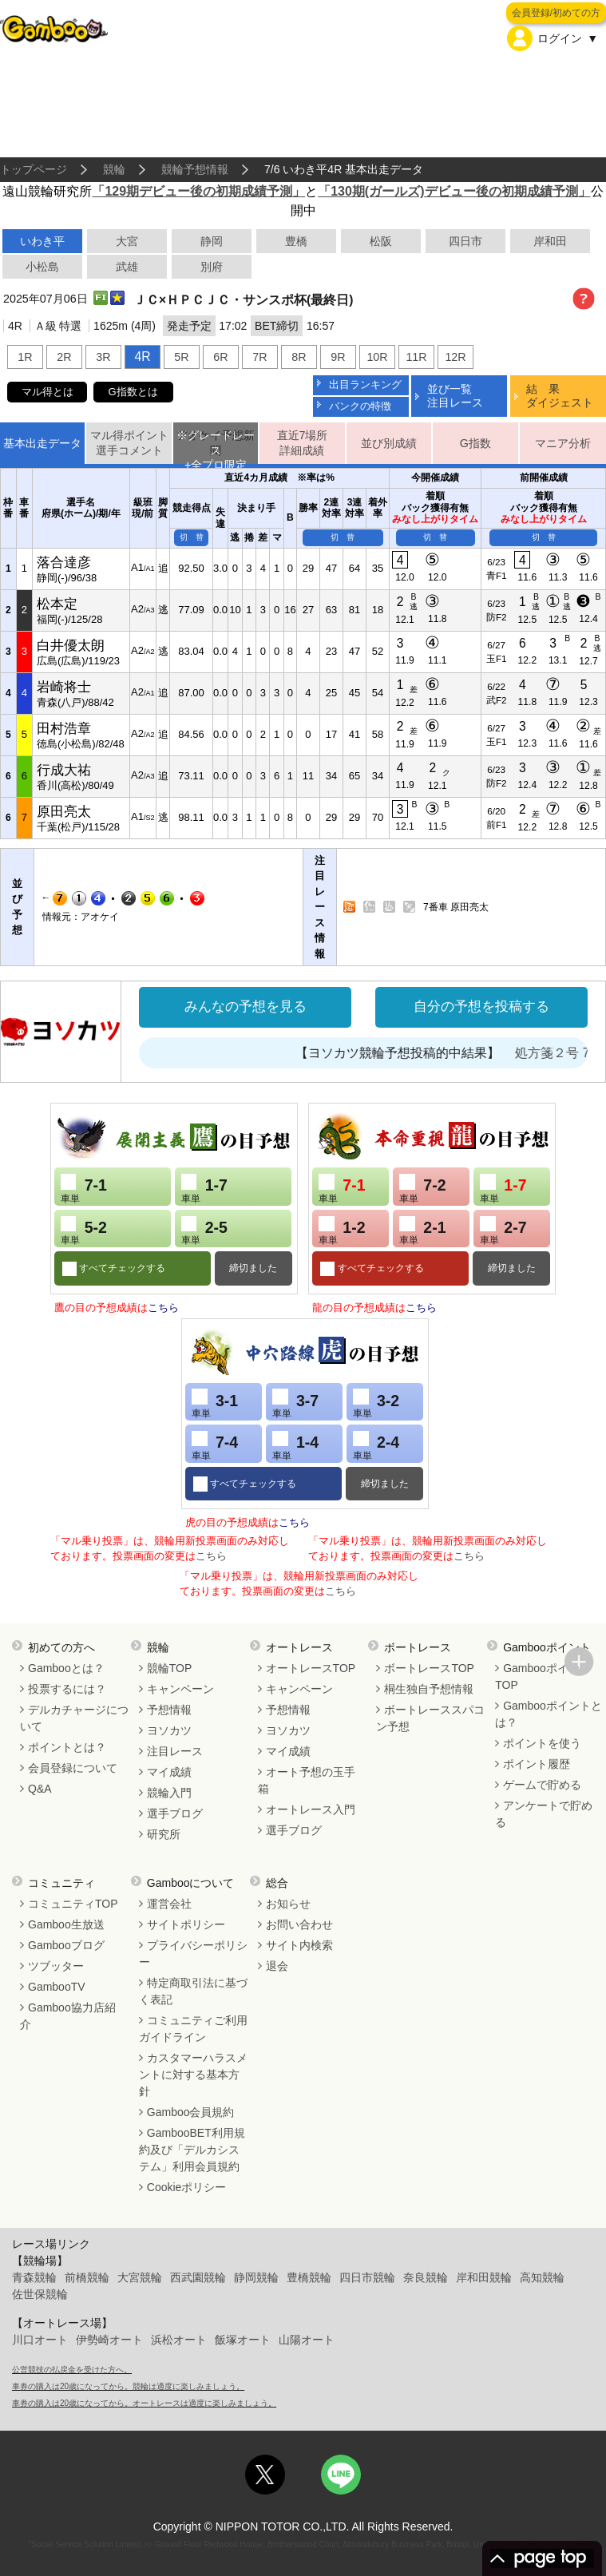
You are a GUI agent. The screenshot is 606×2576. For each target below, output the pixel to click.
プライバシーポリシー (193, 1953)
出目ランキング (365, 384)
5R (181, 357)
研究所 (163, 1834)
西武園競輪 (198, 2277)
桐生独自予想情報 (428, 1688)
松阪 (381, 241)
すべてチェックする (121, 1268)
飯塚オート (243, 2339)
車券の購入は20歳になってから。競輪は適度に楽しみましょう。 (128, 2386)
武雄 (127, 266)
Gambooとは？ (66, 1668)
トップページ (33, 169)
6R (220, 357)
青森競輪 (34, 2277)
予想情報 (169, 1709)
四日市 (465, 241)
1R (25, 357)
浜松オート (179, 2339)
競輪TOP (169, 1668)
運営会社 (169, 1903)
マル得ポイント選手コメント (129, 443)
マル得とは (47, 392)
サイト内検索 (299, 1945)
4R (142, 356)
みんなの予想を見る (245, 1006)
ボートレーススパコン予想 (430, 1718)
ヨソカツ (169, 1730)
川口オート (40, 2339)
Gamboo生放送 (66, 1924)
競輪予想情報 (194, 169)
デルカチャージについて (74, 1718)
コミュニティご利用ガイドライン (193, 2028)
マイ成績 (169, 1772)
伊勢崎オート (109, 2339)
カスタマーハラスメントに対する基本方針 (193, 2074)
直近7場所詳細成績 (302, 443)
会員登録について (72, 1768)
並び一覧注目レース (455, 395)
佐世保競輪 (40, 2294)
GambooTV (56, 1986)
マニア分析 (563, 443)
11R (416, 357)
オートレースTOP (311, 1668)
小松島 (42, 266)
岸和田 (550, 241)
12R (455, 357)
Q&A (40, 1788)
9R (338, 357)
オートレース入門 (310, 1809)
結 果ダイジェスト (559, 395)
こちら (163, 1308)
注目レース (175, 1751)
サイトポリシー (186, 1924)
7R (259, 357)
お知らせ (288, 1903)
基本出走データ (42, 443)
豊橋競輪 (309, 2277)
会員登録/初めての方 (556, 12)
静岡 (211, 241)
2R (64, 357)
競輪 (114, 169)
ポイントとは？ (67, 1747)
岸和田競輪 (484, 2277)
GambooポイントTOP (543, 1676)
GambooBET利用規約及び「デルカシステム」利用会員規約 (192, 2149)
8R (298, 357)
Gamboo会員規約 (191, 2112)
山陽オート (307, 2339)
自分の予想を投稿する (481, 1006)
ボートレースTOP (429, 1668)
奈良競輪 (425, 2277)
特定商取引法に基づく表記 (193, 1991)
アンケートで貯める (543, 1814)
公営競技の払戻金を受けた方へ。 (72, 2369)
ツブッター (56, 1966)
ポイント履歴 (536, 1764)
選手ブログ (175, 1813)
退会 (277, 1966)
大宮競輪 (139, 2277)
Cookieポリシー (187, 2187)
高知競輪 (542, 2277)
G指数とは (133, 392)
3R (103, 357)
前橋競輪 (87, 2277)
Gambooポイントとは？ (548, 1714)
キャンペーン (180, 1688)
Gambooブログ (66, 1945)
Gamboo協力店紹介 (68, 2016)
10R (376, 357)
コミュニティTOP (73, 1903)
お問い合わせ (299, 1924)
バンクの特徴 (360, 406)
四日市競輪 (367, 2277)
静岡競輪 (256, 2277)
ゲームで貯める (542, 1784)
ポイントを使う (542, 1743)
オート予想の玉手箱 (306, 1780)
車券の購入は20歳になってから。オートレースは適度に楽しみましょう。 (144, 2403)
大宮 (127, 241)
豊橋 (296, 241)
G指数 (475, 443)
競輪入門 (169, 1792)
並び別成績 (389, 443)
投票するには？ (67, 1688)
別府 (211, 266)
